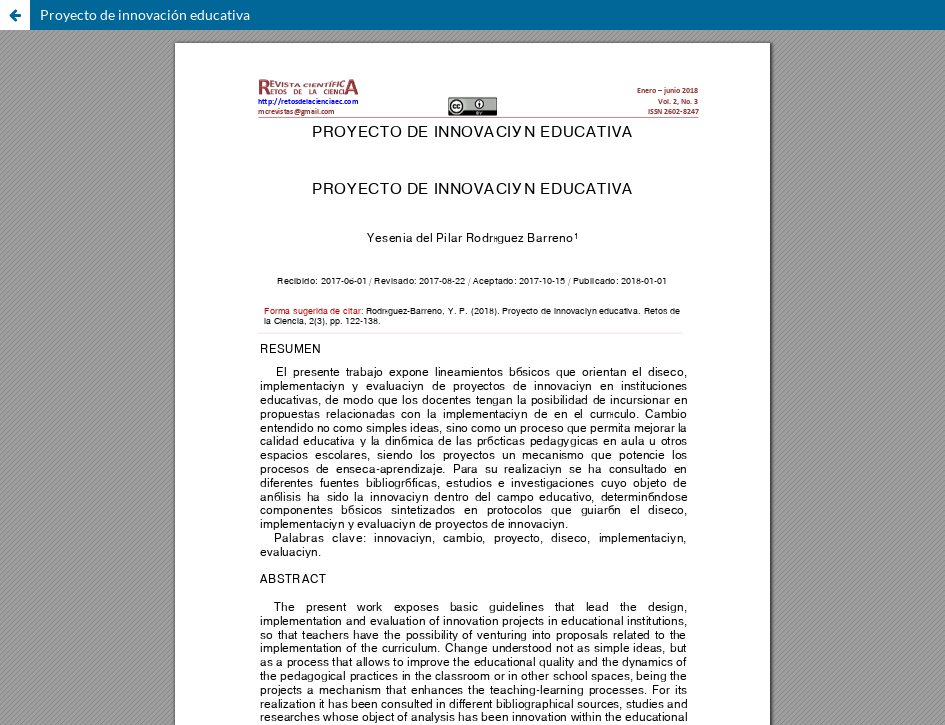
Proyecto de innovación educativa (145, 14)
